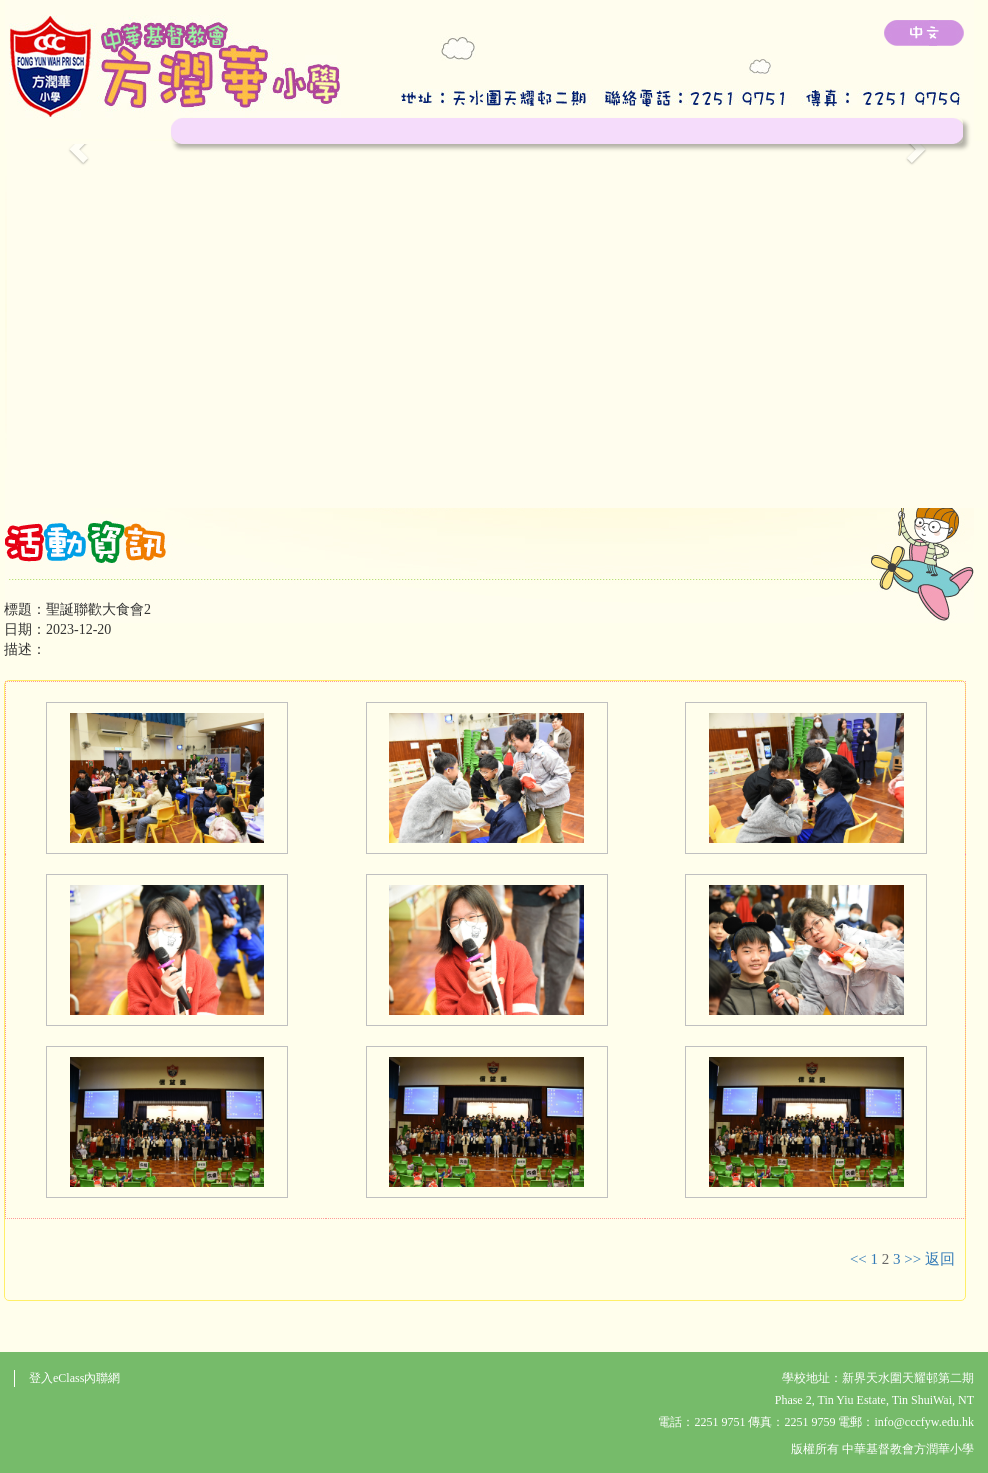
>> (912, 1259)
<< (858, 1259)
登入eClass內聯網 (74, 1378)
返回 (940, 1259)
